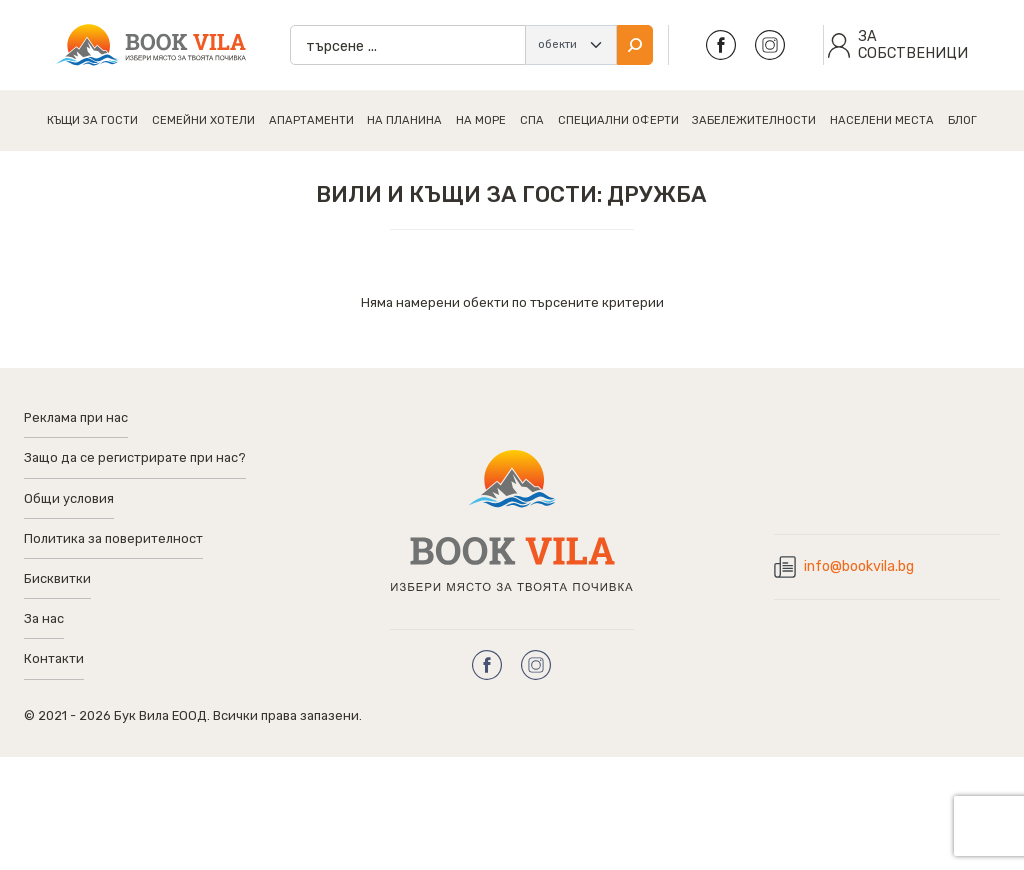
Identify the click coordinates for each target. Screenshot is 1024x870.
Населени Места (882, 120)
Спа (532, 120)
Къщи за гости (92, 120)
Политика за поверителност (113, 538)
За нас (44, 618)
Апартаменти (311, 120)
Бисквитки (57, 578)
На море (481, 120)
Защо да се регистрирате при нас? (135, 457)
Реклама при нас (76, 417)
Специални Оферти (618, 120)
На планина (404, 120)
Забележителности (754, 120)
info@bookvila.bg (859, 566)
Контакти (54, 658)
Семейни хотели (203, 120)
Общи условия (69, 498)
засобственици (913, 45)
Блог (962, 120)
